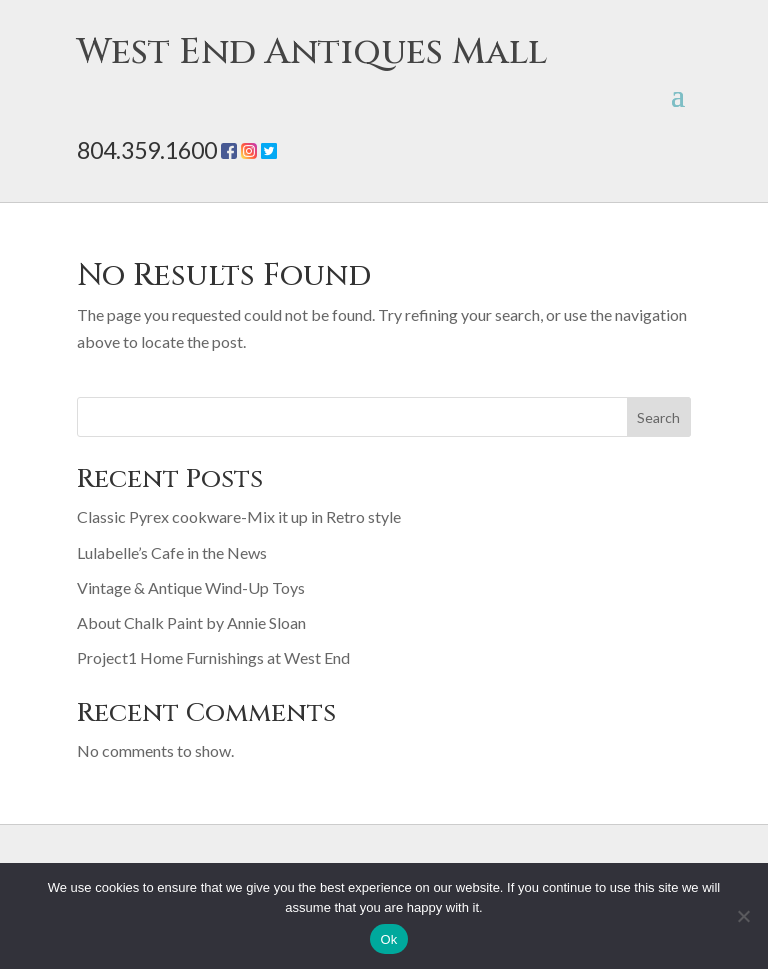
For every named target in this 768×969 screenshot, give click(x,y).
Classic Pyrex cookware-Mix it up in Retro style (239, 516)
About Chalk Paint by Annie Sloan (191, 622)
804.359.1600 (147, 150)
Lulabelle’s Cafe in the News (172, 552)
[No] (743, 916)
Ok (388, 939)
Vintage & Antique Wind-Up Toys (191, 587)
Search (658, 417)
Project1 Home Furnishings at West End (213, 657)
